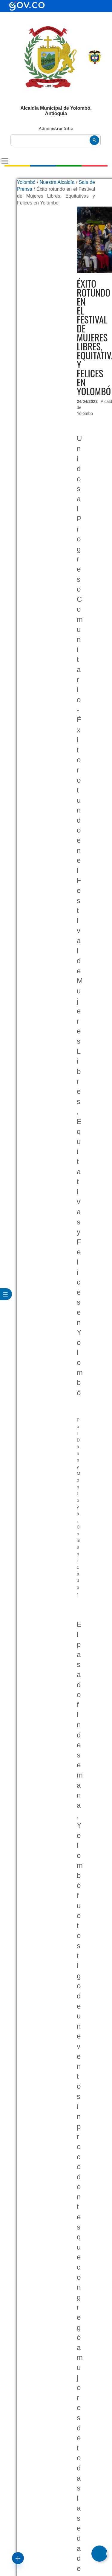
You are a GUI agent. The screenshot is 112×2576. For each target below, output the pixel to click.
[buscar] (56, 140)
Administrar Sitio (56, 128)
